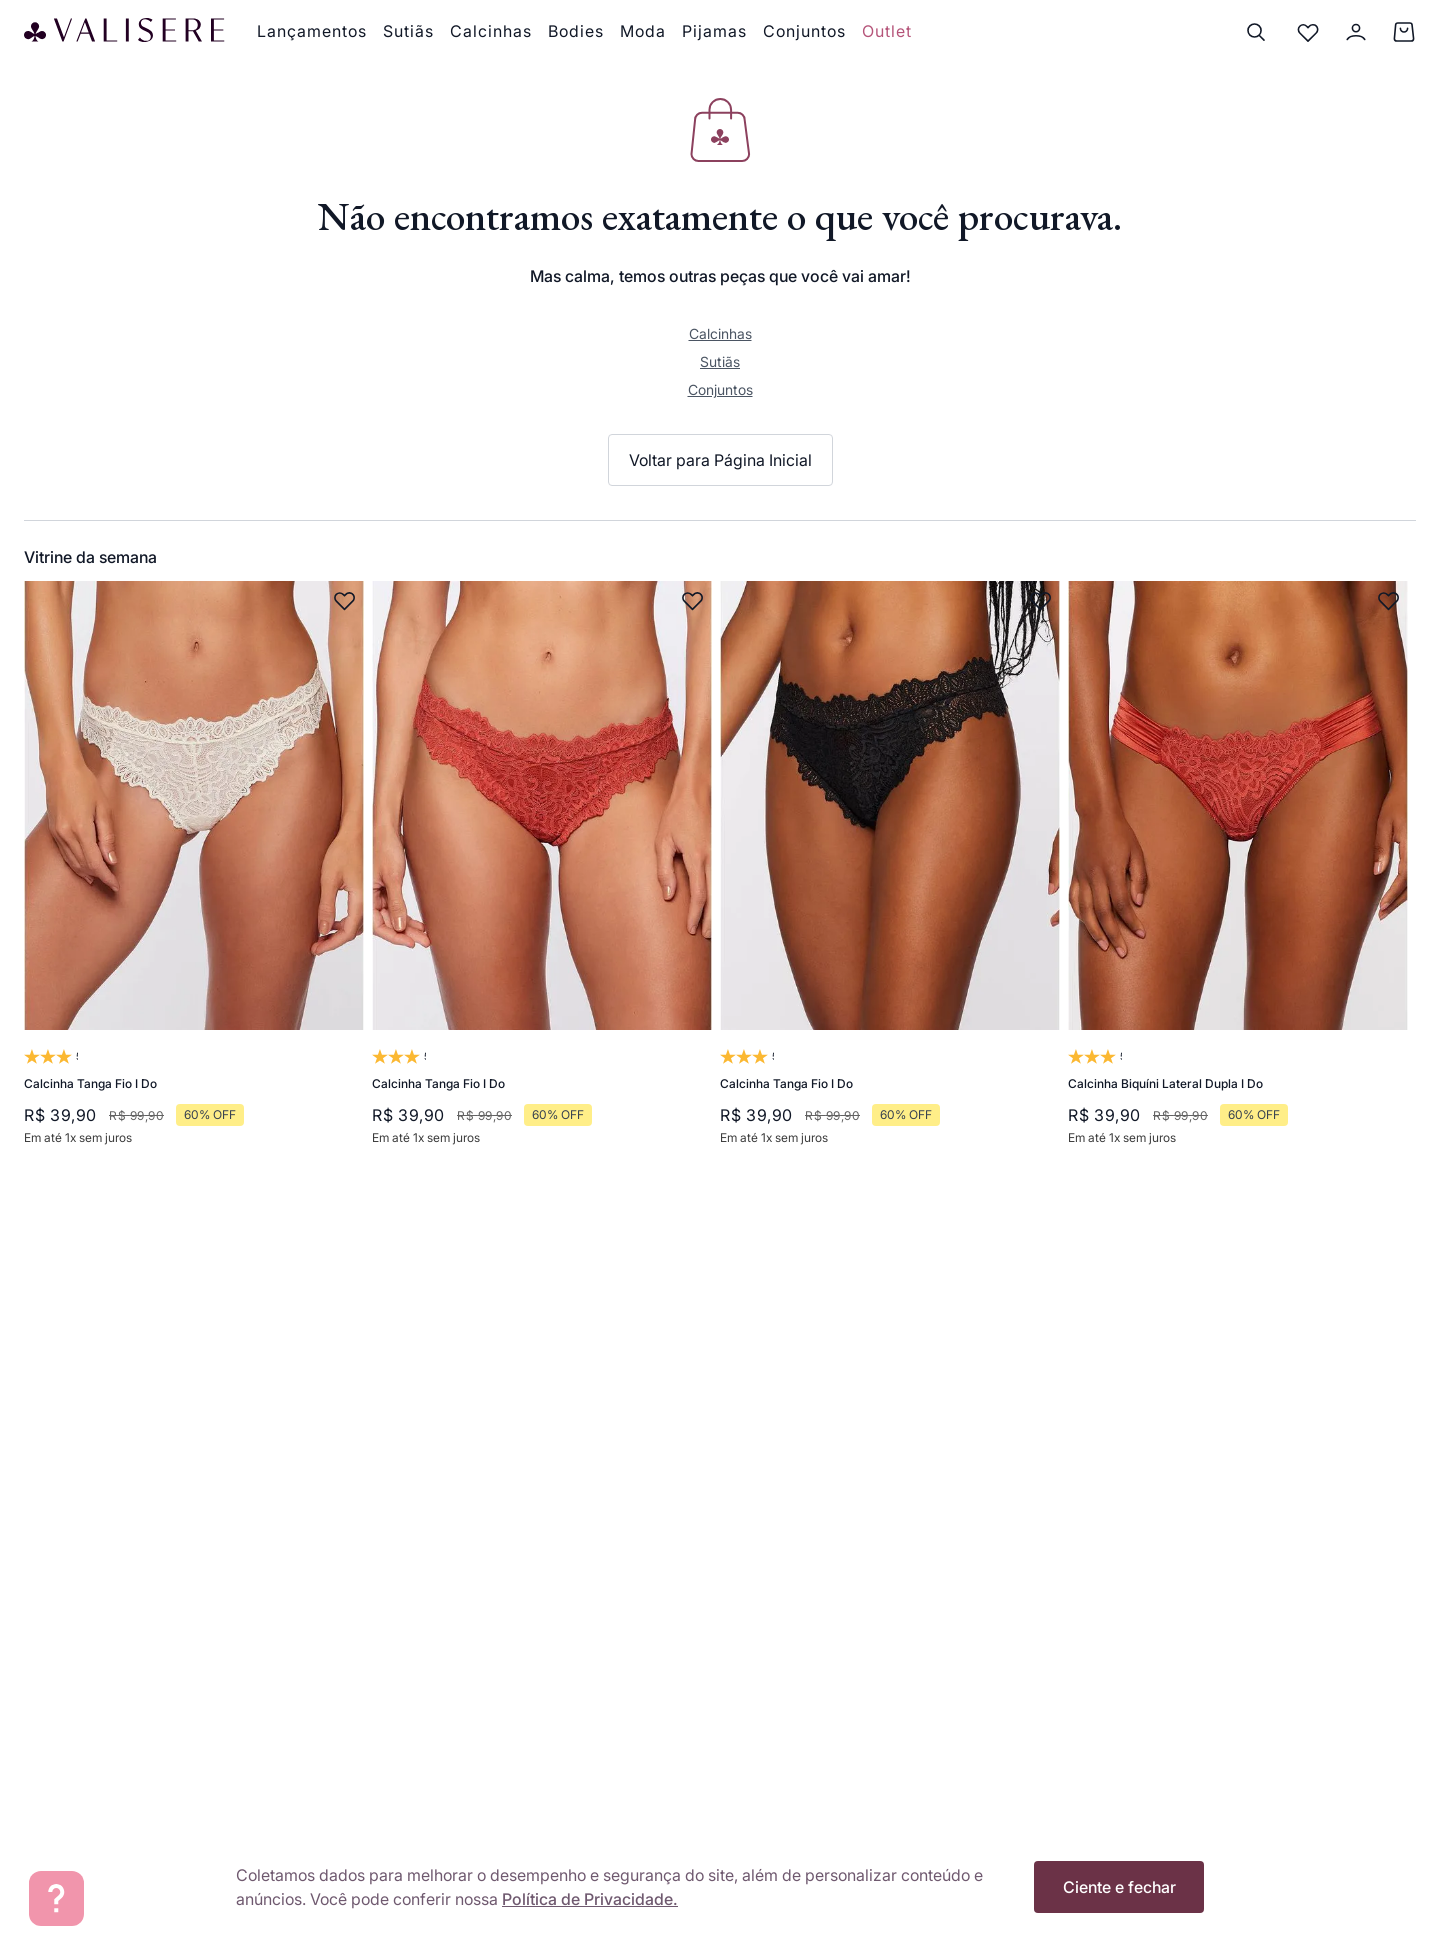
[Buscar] (1256, 32)
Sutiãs (720, 361)
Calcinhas (720, 333)
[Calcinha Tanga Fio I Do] (194, 874)
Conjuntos (720, 389)
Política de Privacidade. (590, 1899)
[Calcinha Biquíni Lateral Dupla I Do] (1238, 874)
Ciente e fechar (1119, 1887)
